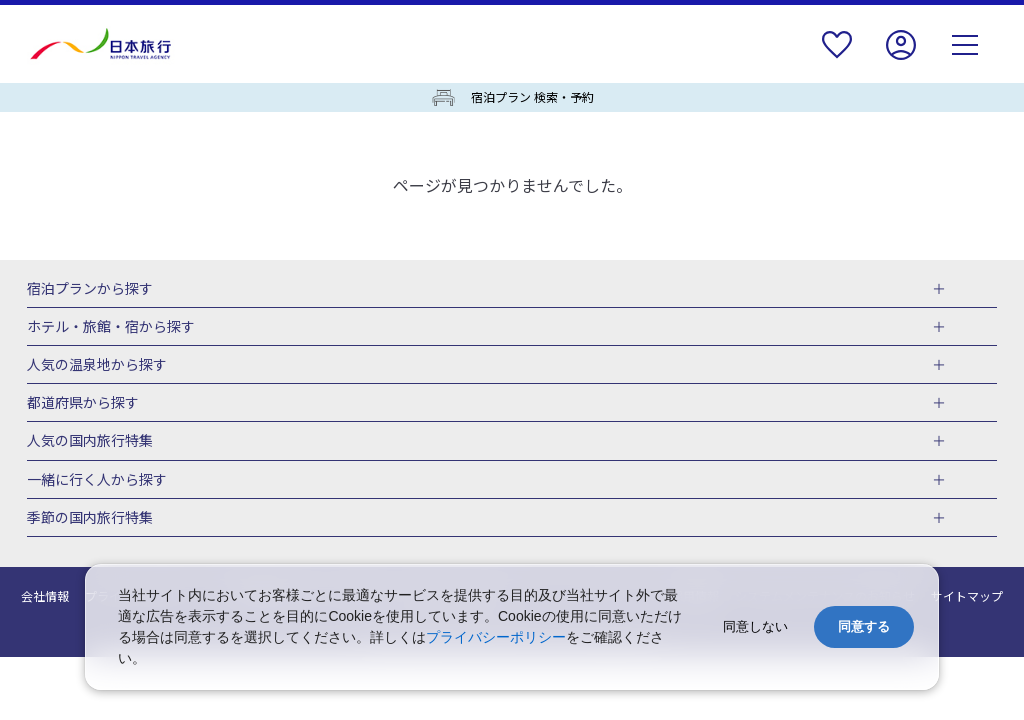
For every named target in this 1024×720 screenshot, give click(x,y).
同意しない (755, 626)
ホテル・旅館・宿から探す (111, 327)
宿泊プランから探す (90, 289)
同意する (864, 626)
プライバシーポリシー (496, 637)
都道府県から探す (83, 403)
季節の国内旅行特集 (90, 518)
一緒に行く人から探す (97, 480)
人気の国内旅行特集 (90, 441)
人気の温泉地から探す (97, 365)
